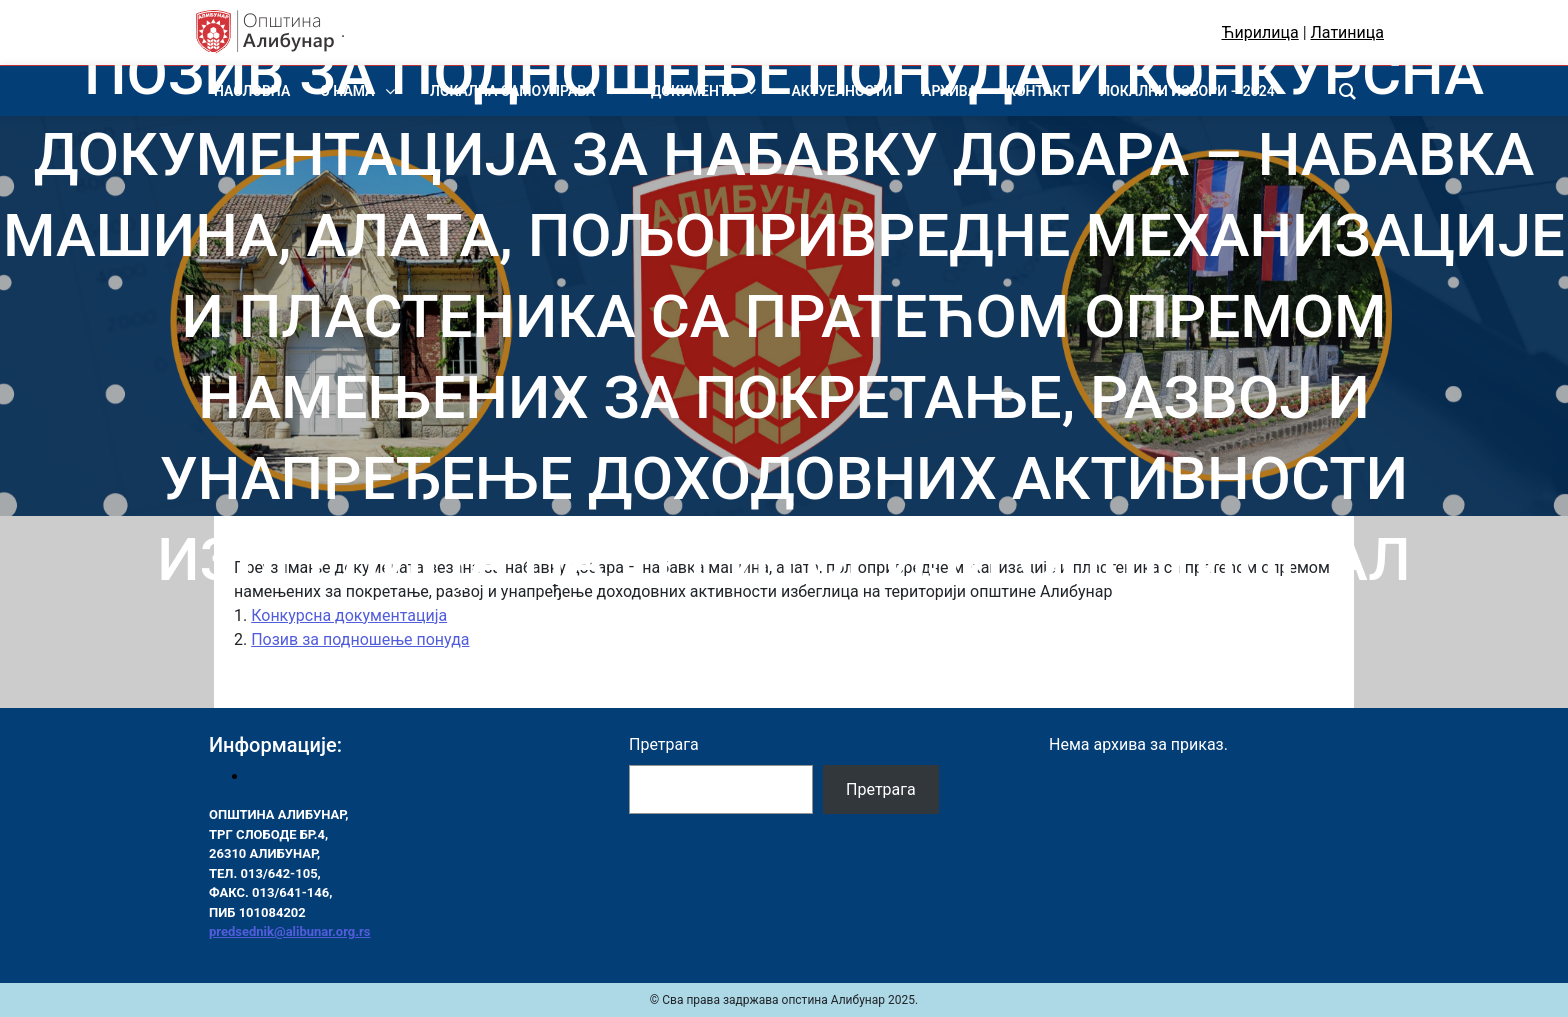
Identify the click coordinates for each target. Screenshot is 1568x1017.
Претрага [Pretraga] (881, 789)
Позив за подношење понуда (360, 639)
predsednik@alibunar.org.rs (289, 931)
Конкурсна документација (349, 615)
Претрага (664, 744)
